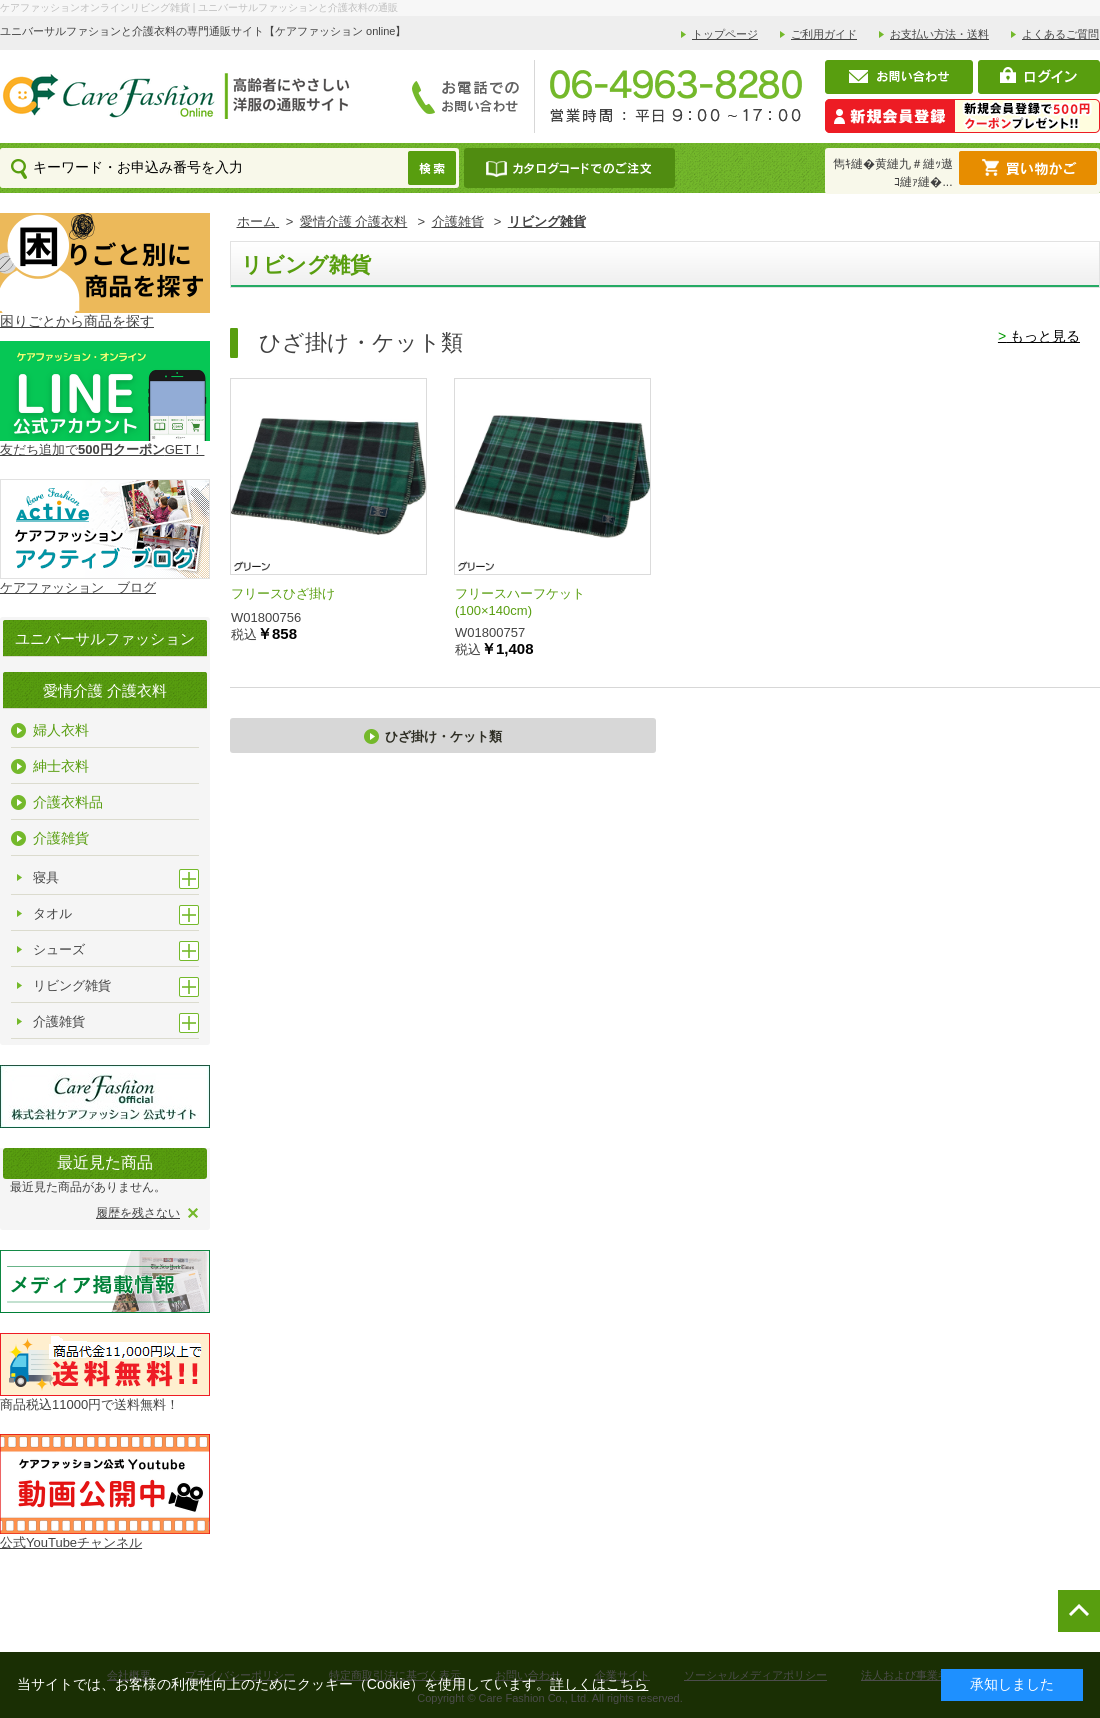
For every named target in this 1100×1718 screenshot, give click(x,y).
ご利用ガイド (824, 34)
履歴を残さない (138, 1213)
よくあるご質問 (1060, 34)
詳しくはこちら (599, 1684)
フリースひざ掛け (283, 593)
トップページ (725, 34)
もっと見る (1039, 336)
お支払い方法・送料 (939, 34)
